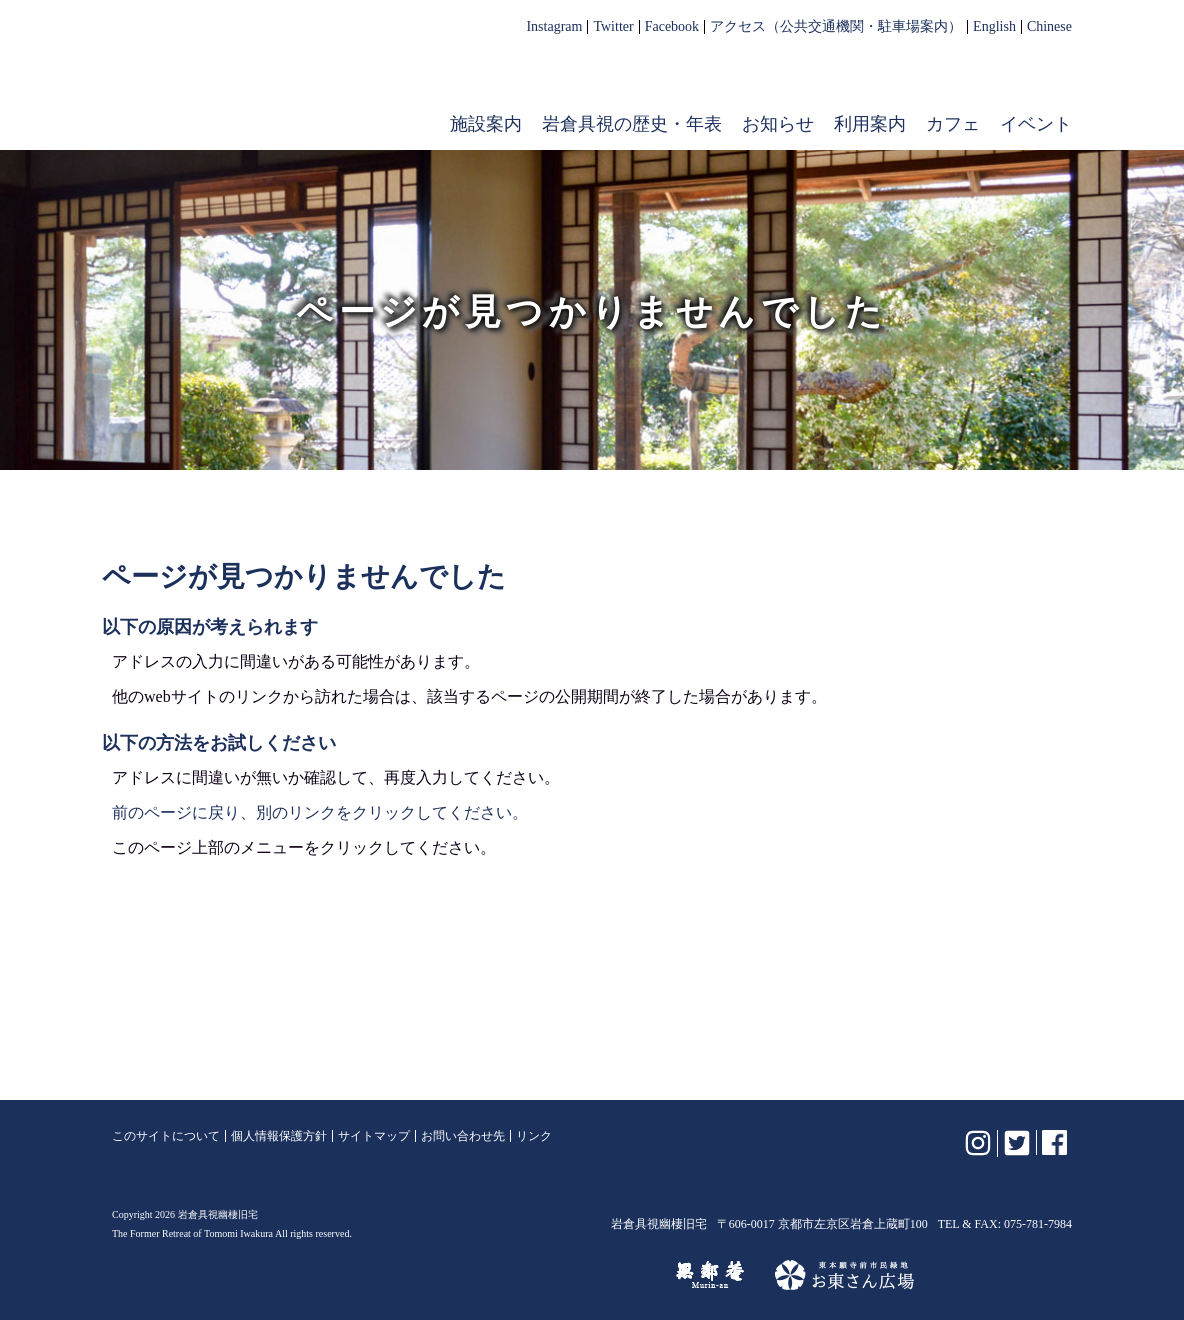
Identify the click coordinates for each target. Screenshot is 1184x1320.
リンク (534, 1136)
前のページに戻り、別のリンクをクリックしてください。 (320, 812)
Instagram (554, 27)
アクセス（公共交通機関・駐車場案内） (836, 27)
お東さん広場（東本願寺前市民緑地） (844, 1275)
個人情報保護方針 (279, 1136)
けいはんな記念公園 (558, 1275)
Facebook (672, 27)
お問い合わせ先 (463, 1136)
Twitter (613, 27)
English (994, 27)
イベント (1036, 124)
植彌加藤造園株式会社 (356, 1275)
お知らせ (778, 124)
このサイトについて (166, 1136)
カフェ (953, 124)
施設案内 (486, 124)
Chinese (1049, 27)
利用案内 (870, 124)
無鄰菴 (710, 1275)
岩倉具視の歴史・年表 (632, 124)
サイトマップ (374, 1136)
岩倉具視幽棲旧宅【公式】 (240, 86)
